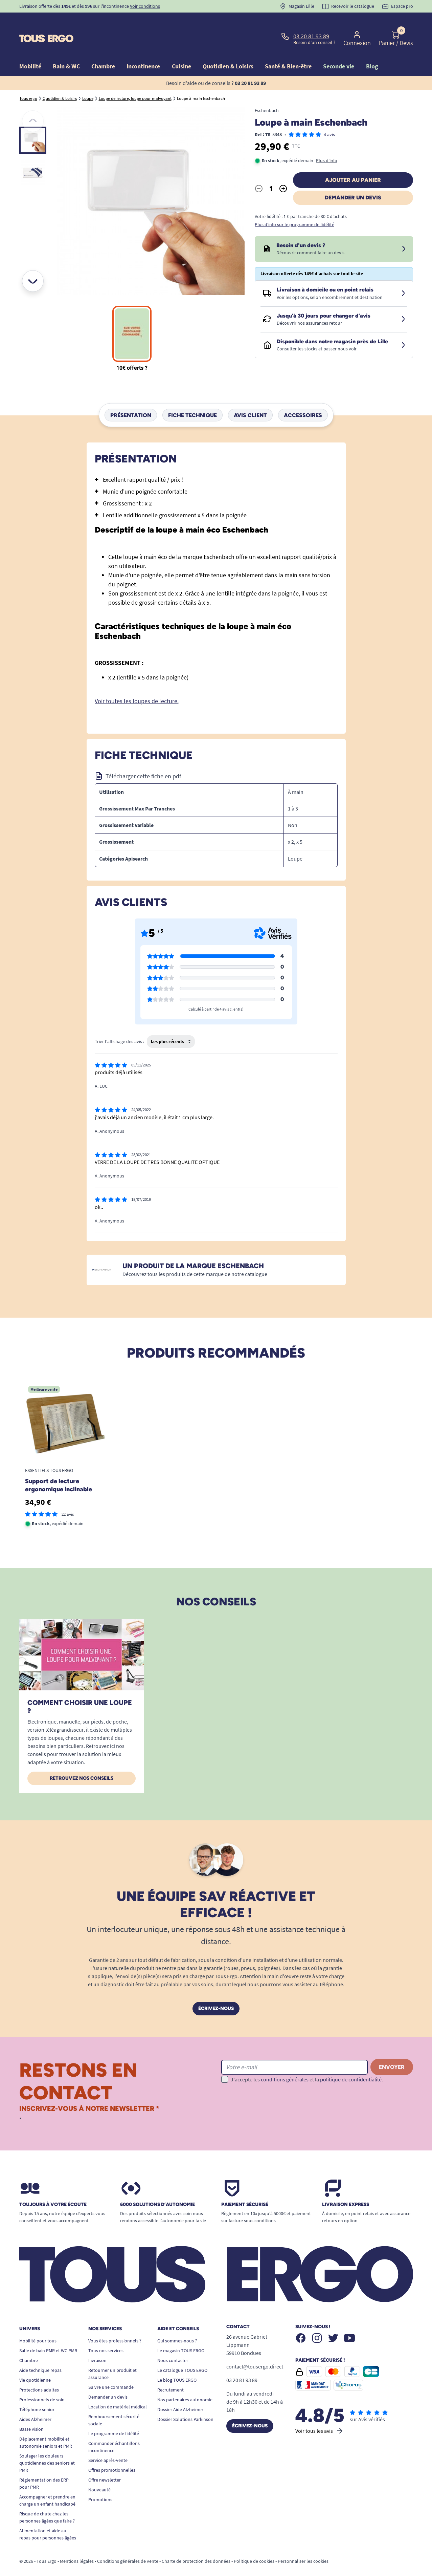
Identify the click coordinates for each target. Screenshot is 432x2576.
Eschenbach (267, 95)
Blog (372, 51)
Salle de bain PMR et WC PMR (48, 2335)
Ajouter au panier (353, 164)
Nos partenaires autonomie (184, 2384)
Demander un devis (353, 182)
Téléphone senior (36, 2394)
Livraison (97, 2345)
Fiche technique (192, 399)
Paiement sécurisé (244, 2189)
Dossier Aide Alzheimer (180, 2394)
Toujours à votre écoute (53, 2189)
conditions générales (285, 2063)
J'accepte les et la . (307, 2063)
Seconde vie (338, 51)
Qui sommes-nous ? (177, 2325)
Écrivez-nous (216, 1993)
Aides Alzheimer (35, 2404)
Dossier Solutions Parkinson (185, 2404)
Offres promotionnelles (111, 2454)
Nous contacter (172, 2345)
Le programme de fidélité (113, 2418)
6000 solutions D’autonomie (157, 2189)
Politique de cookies (254, 2545)
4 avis (329, 119)
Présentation (130, 399)
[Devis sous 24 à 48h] (404, 234)
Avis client (250, 399)
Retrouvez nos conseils (81, 1763)
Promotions (100, 2484)
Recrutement (170, 2374)
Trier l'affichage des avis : (119, 1026)
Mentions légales (77, 2545)
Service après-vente (108, 2445)
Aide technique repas (40, 2355)
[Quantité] (271, 173)
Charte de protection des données (196, 2545)
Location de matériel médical (117, 2391)
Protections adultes (39, 2374)
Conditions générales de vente (127, 2545)
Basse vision (31, 2413)
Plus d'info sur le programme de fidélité (294, 209)
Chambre (28, 2345)
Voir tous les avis (319, 2415)
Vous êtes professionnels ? (114, 2325)
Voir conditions (145, 6)
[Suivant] (33, 265)
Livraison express (345, 2189)
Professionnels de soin (42, 2384)
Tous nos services (105, 2335)
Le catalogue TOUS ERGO (182, 2355)
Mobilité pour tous (37, 2325)
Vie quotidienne (35, 2364)
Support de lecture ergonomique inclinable (58, 1469)
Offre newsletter (104, 2464)
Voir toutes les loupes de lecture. (137, 685)
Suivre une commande (111, 2371)
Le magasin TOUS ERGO (180, 2335)
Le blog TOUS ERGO (177, 2364)
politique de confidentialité (351, 2063)
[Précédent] (33, 105)
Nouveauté (99, 2474)
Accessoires (303, 399)
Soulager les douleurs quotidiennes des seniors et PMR (47, 2447)
